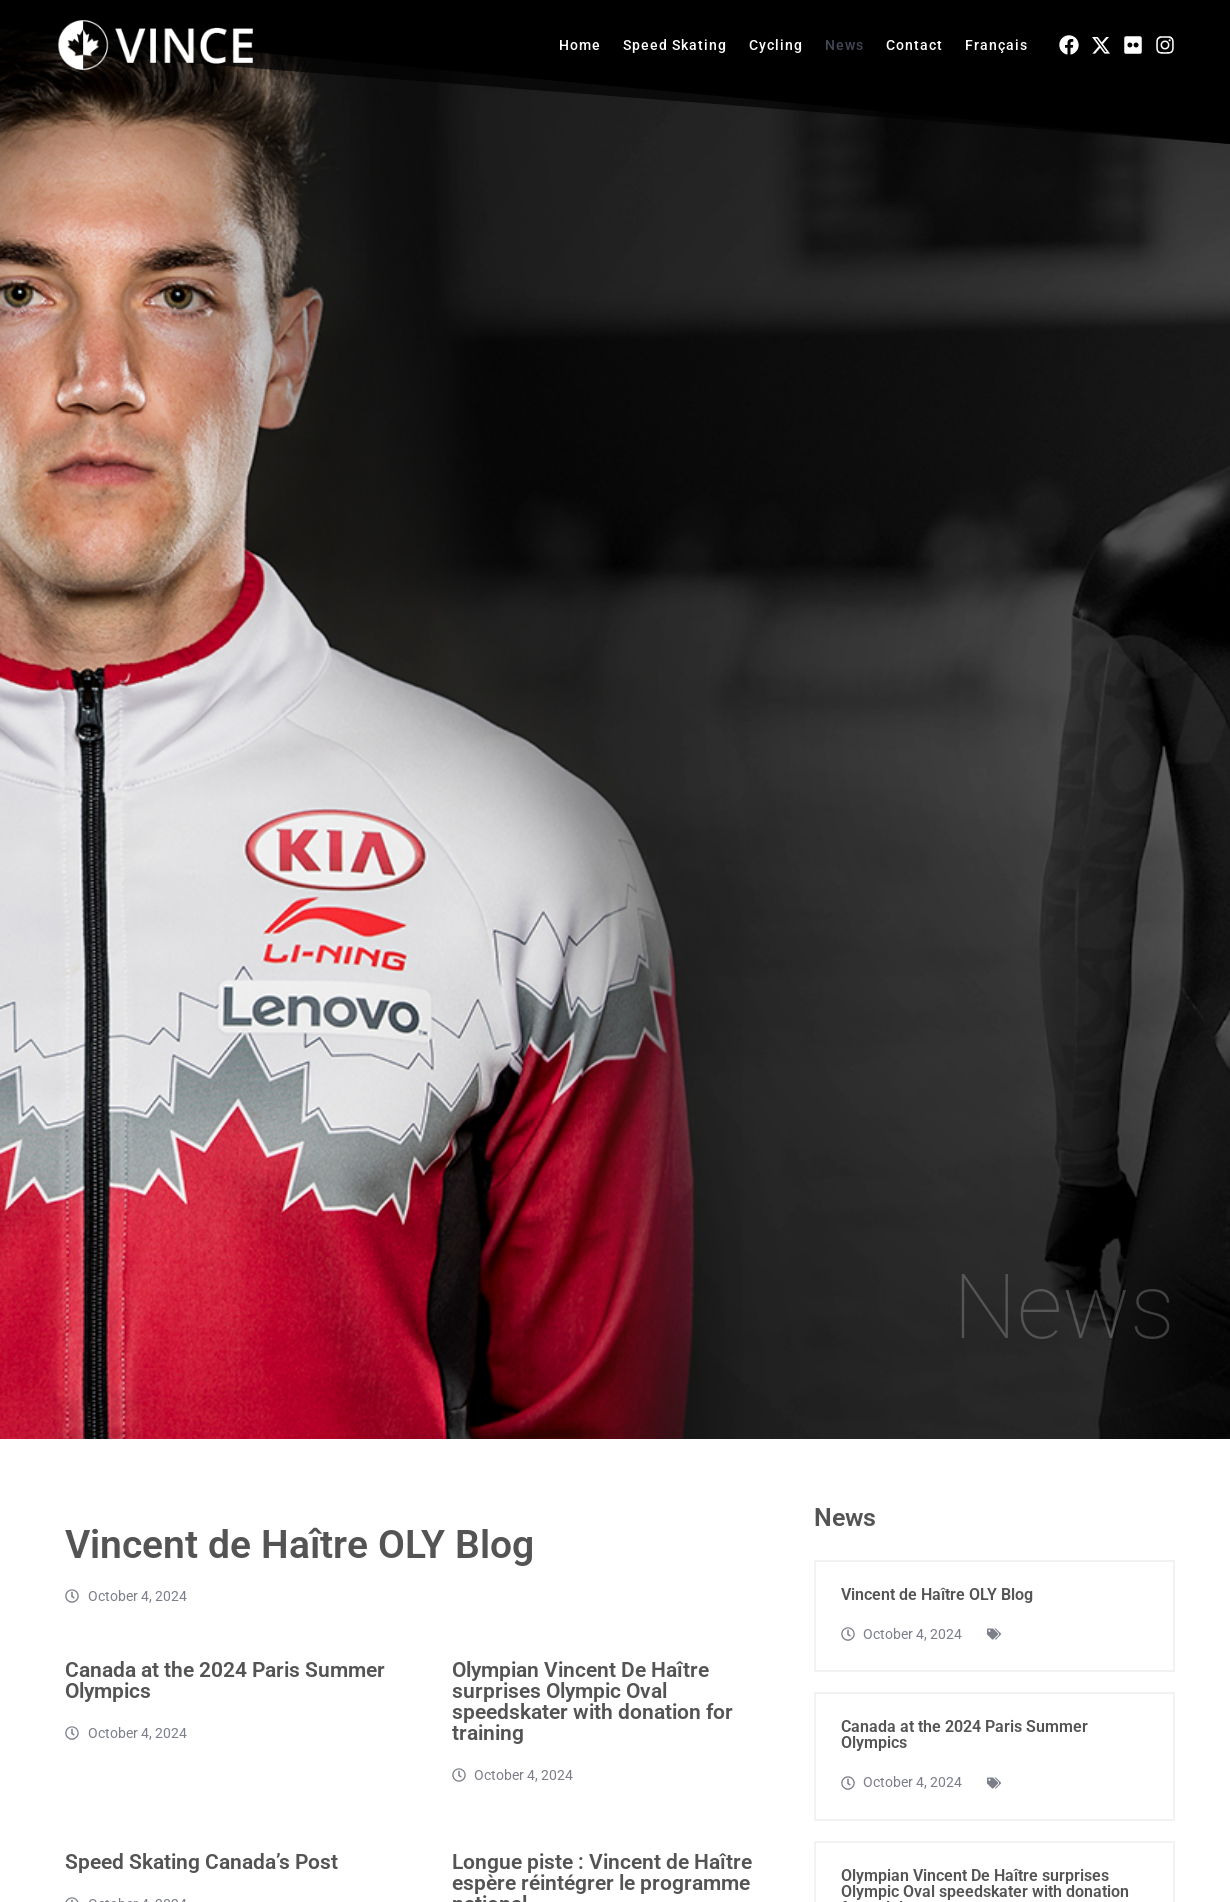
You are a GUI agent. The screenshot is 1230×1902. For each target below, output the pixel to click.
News (844, 45)
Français (996, 45)
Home (580, 45)
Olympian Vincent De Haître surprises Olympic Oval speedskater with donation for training (592, 1725)
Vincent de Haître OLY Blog (305, 1568)
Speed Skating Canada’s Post (201, 1885)
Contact (914, 45)
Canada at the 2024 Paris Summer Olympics (225, 1704)
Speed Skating (675, 45)
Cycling (776, 45)
